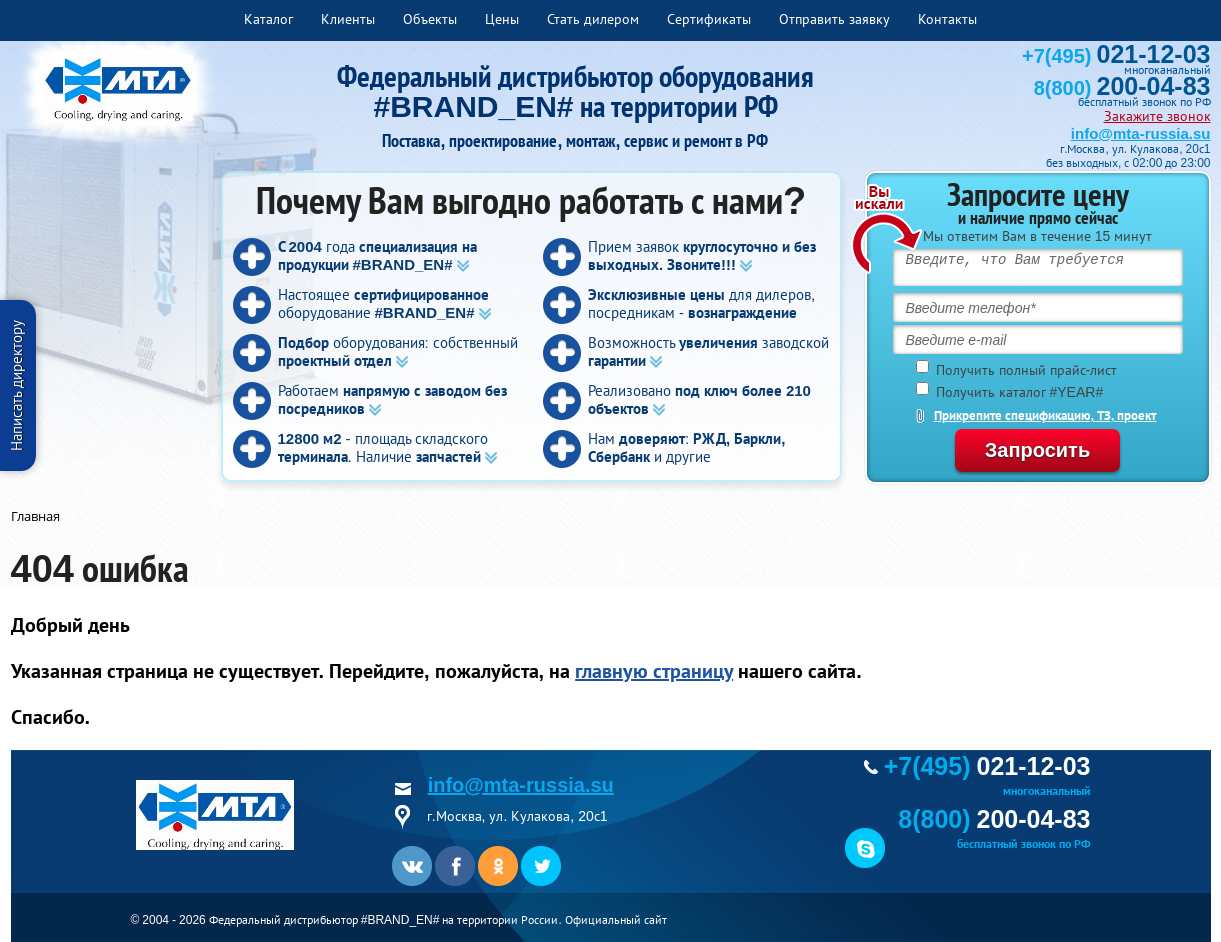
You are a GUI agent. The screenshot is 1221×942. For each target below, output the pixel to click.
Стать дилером (593, 19)
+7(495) (1116, 56)
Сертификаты (709, 19)
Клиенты (348, 19)
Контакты (947, 19)
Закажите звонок (1157, 116)
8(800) (1122, 88)
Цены (502, 19)
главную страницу (654, 671)
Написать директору (16, 385)
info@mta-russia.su (1141, 133)
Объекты (430, 19)
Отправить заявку (834, 19)
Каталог (268, 19)
